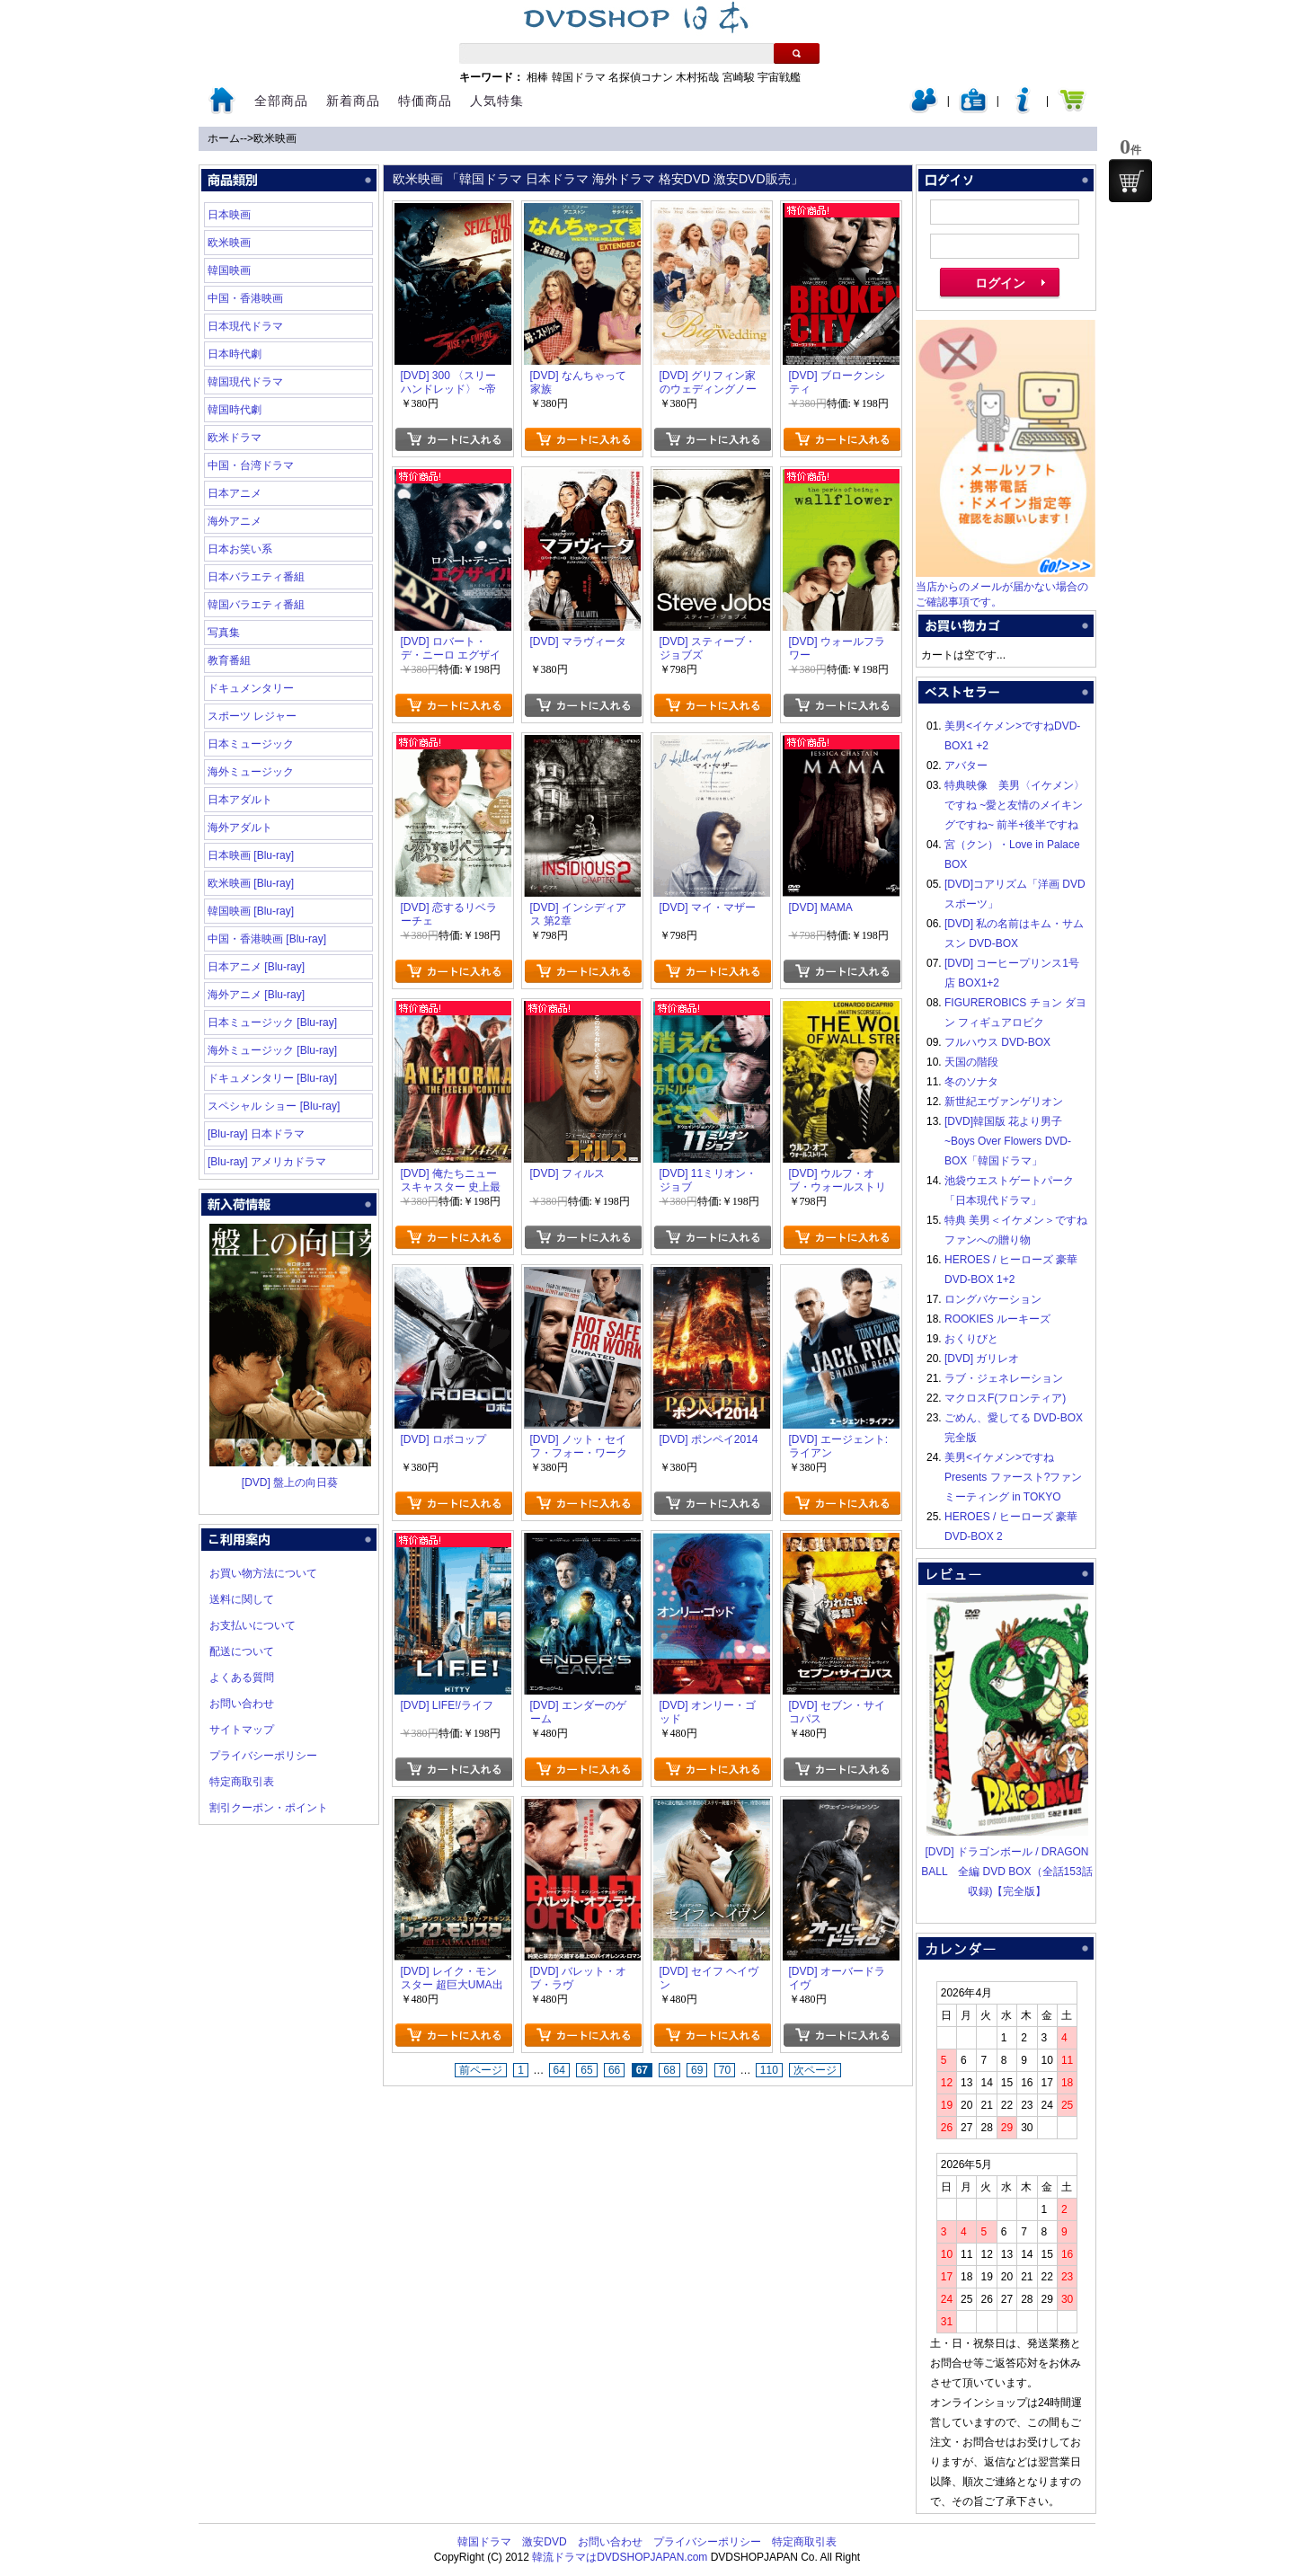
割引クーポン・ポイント (268, 1807)
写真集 (224, 632)
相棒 (537, 77)
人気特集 (497, 100)
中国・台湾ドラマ (251, 465)
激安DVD (544, 2542)
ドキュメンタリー (251, 688)
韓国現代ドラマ (245, 382)
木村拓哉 (697, 77)
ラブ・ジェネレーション (1003, 1378)
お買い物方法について (263, 1573)
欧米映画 (275, 138)
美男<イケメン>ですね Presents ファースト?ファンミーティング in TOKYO (1013, 1477)
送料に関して (241, 1599)
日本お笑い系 (240, 549)
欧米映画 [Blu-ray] (251, 883)
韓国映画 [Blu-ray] (251, 911)
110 (769, 2070)
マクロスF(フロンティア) (1005, 1398)
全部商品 (281, 100)
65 (586, 2070)
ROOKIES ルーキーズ (997, 1319)
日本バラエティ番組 (256, 577)
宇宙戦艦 (779, 77)
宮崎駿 (738, 77)
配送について (241, 1651)
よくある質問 (241, 1677)
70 (725, 2070)
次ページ (815, 2070)
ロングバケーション (992, 1299)
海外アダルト (240, 827)
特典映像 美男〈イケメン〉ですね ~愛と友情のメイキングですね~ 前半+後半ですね (1014, 805)
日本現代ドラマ (245, 326)
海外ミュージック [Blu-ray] (272, 1050)
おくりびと (971, 1338)
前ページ (480, 2070)
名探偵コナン (640, 77)
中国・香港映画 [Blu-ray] (267, 939)
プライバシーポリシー (263, 1755)
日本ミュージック (251, 744)
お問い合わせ (241, 1703)
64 (559, 2070)
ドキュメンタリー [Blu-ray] (272, 1078)
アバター (966, 765)
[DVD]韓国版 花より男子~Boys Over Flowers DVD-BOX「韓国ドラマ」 (1007, 1141)
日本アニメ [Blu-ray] (256, 966)
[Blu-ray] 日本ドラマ (256, 1134)
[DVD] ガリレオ (981, 1358)
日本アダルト (240, 799)
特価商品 (425, 100)
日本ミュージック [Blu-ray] (272, 1022)
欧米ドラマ (234, 437)
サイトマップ (241, 1729)
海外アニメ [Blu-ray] (256, 994)
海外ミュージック (251, 772)
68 (669, 2070)
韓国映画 (229, 270)
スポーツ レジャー (252, 716)
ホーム (224, 138)
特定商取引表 (241, 1781)
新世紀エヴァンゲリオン (1003, 1101)
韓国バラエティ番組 (256, 604)
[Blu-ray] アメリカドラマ (267, 1161)
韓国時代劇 (234, 409)
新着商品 (353, 100)
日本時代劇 (234, 354)
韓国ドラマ (579, 77)
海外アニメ (234, 521)
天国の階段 (971, 1062)
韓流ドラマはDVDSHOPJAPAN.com (619, 2557)
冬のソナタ (971, 1082)
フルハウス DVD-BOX (997, 1042)
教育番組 (229, 660)
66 (614, 2070)
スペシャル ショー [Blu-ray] (274, 1106)
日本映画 (229, 214)
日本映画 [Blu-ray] (251, 855)
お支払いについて (252, 1625)
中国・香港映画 (245, 298)
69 (697, 2070)
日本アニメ (234, 493)
